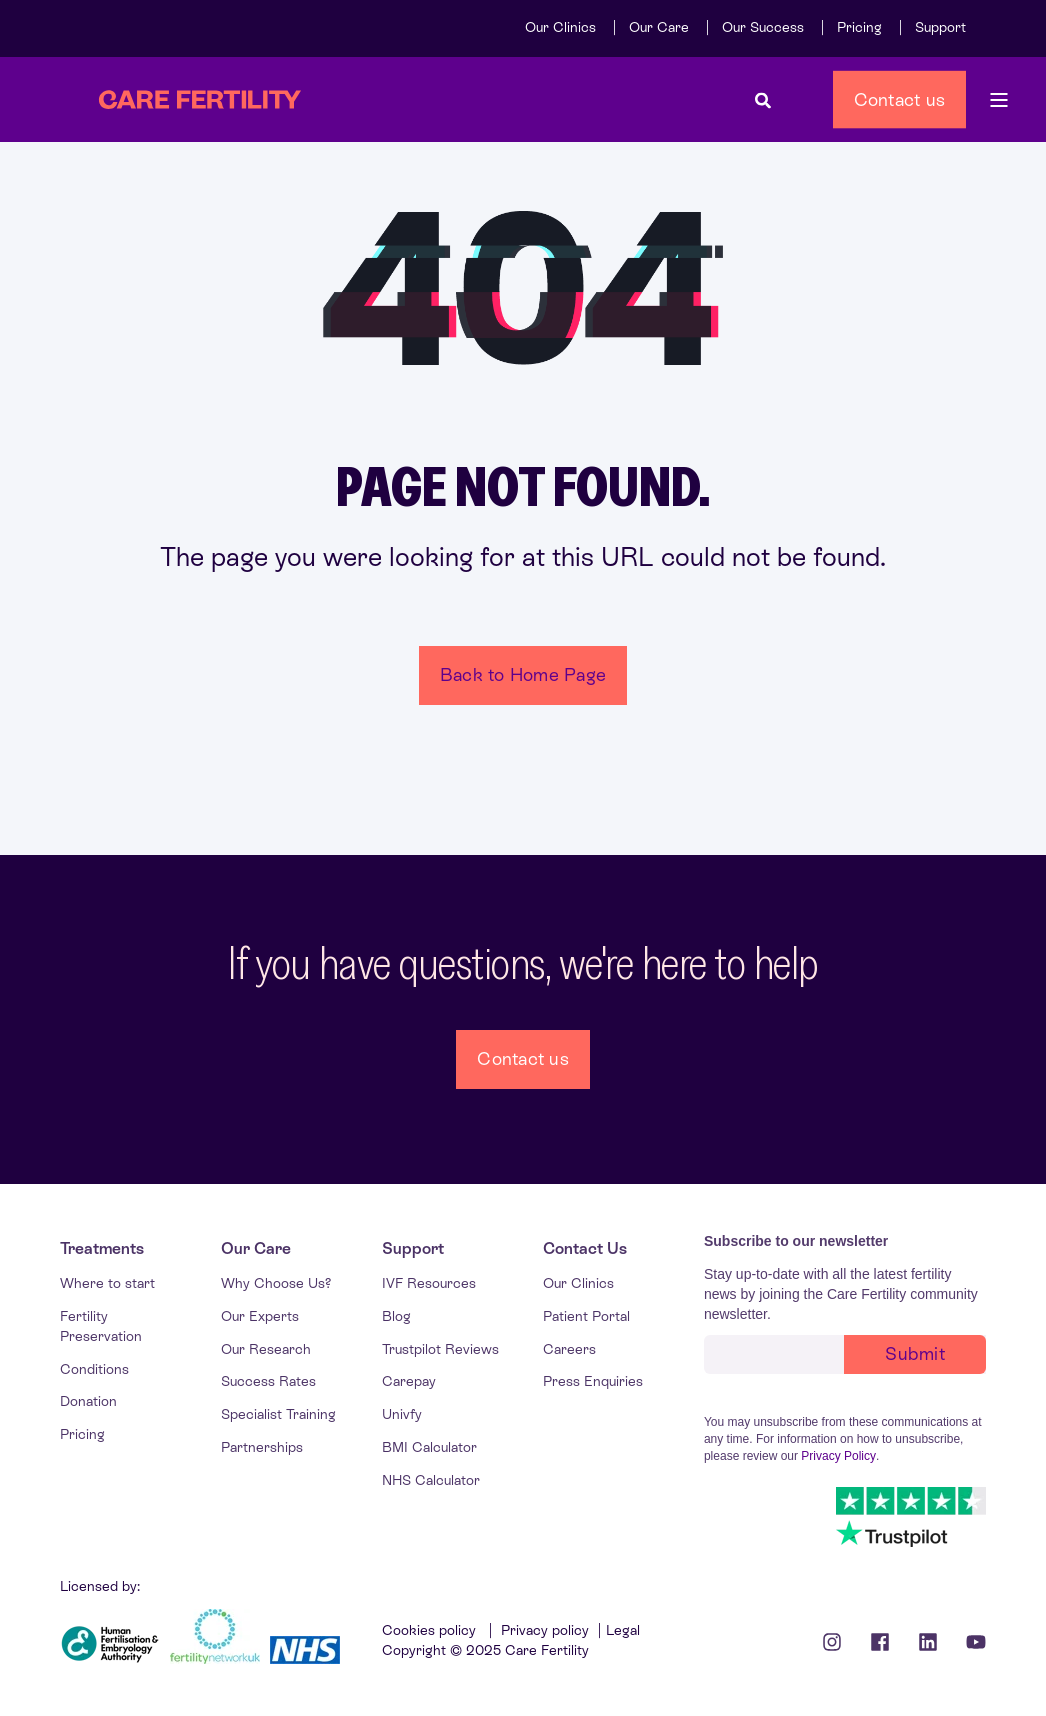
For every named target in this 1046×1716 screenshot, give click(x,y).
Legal (623, 1630)
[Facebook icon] (880, 1642)
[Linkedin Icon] (928, 1642)
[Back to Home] (200, 100)
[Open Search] (763, 99)
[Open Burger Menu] (999, 100)
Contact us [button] (900, 98)
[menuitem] (560, 27)
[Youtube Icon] (969, 1642)
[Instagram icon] (839, 1642)
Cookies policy (431, 1630)
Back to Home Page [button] (523, 674)
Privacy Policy (838, 1456)
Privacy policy (545, 1630)
